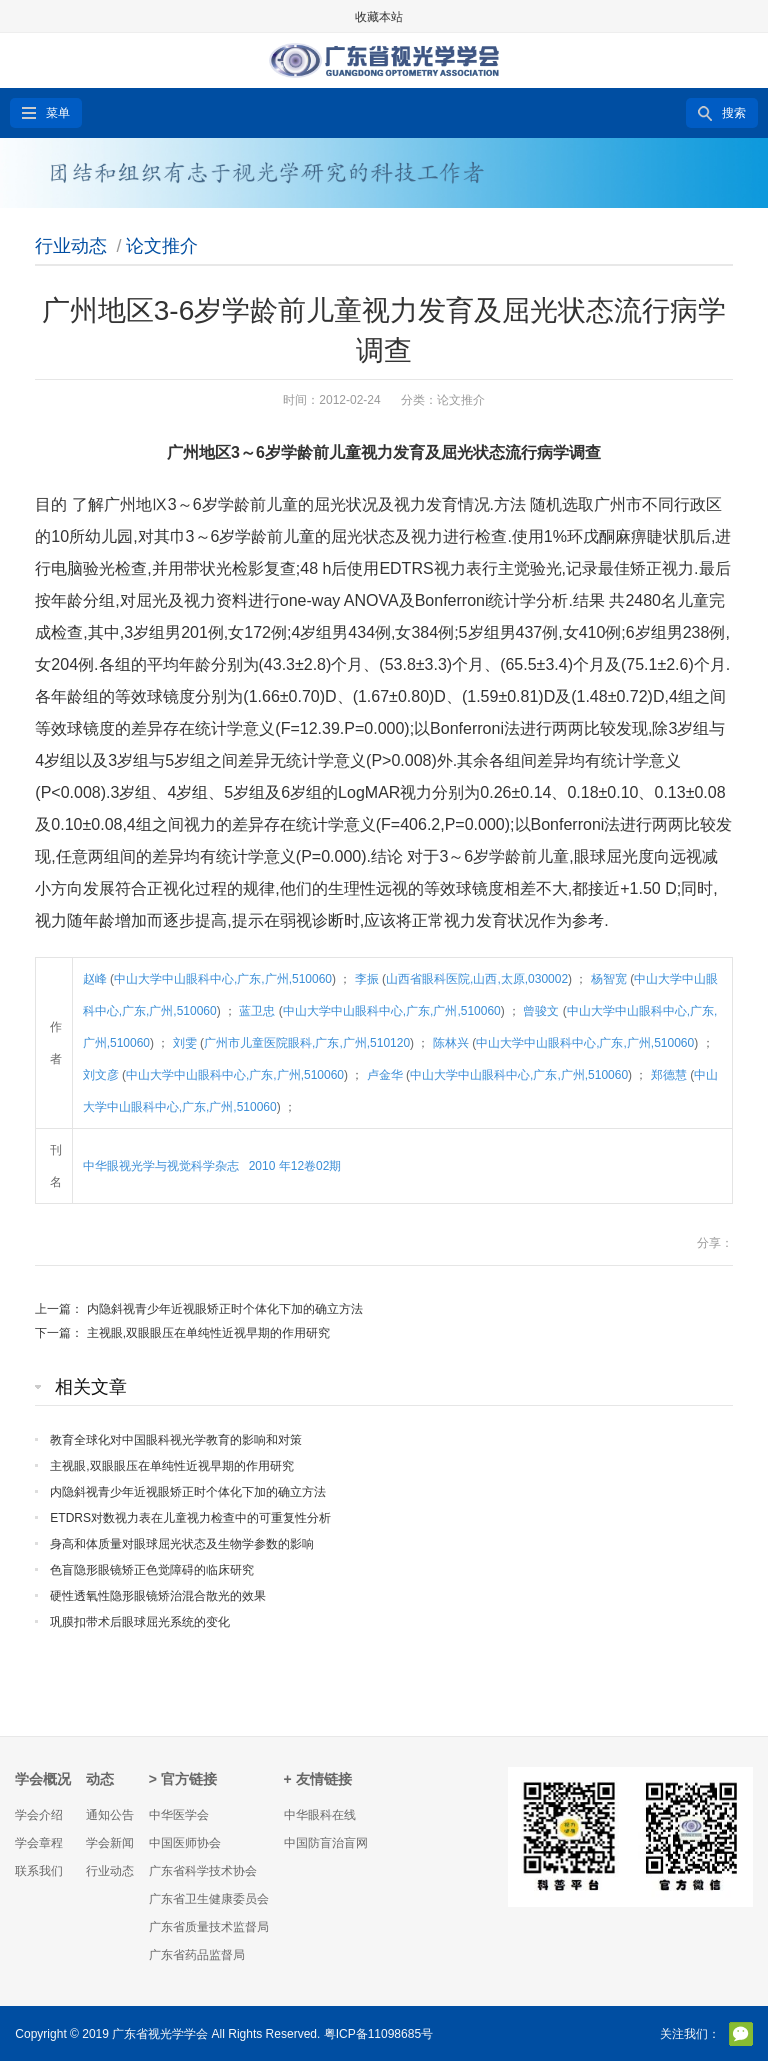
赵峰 (96, 979)
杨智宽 (610, 979)
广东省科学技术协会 (203, 1871)
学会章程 (39, 1843)
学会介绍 (39, 1815)
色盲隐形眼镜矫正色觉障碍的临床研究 (152, 1570)
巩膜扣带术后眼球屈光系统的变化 (140, 1622)
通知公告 (110, 1815)
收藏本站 (379, 17)
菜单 (58, 113)
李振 (368, 979)
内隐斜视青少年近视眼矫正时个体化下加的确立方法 (225, 1309)
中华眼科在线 (320, 1815)
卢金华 (386, 1075)
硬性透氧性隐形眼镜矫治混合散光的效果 (158, 1596)
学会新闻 (110, 1843)
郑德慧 (670, 1075)
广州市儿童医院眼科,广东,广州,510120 (307, 1043)
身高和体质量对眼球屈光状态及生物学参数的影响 (182, 1544)
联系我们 (39, 1871)
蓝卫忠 (258, 1011)
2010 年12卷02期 (297, 1166)
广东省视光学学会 (160, 2034)
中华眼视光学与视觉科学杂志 (162, 1166)
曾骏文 (542, 1011)
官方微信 (741, 2034)
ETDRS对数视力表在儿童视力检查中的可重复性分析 (190, 1518)
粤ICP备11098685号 (378, 2034)
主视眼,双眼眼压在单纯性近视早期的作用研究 (208, 1333)
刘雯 (186, 1043)
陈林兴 (452, 1043)
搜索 (734, 113)
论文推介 (162, 246)
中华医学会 (179, 1815)
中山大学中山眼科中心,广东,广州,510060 (223, 979)
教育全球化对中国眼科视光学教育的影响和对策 (176, 1440)
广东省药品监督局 (197, 1955)
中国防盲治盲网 (326, 1843)
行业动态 (71, 246)
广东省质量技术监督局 (209, 1927)
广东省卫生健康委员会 (209, 1899)
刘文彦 (102, 1075)
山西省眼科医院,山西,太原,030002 (477, 979)
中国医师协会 (185, 1843)
